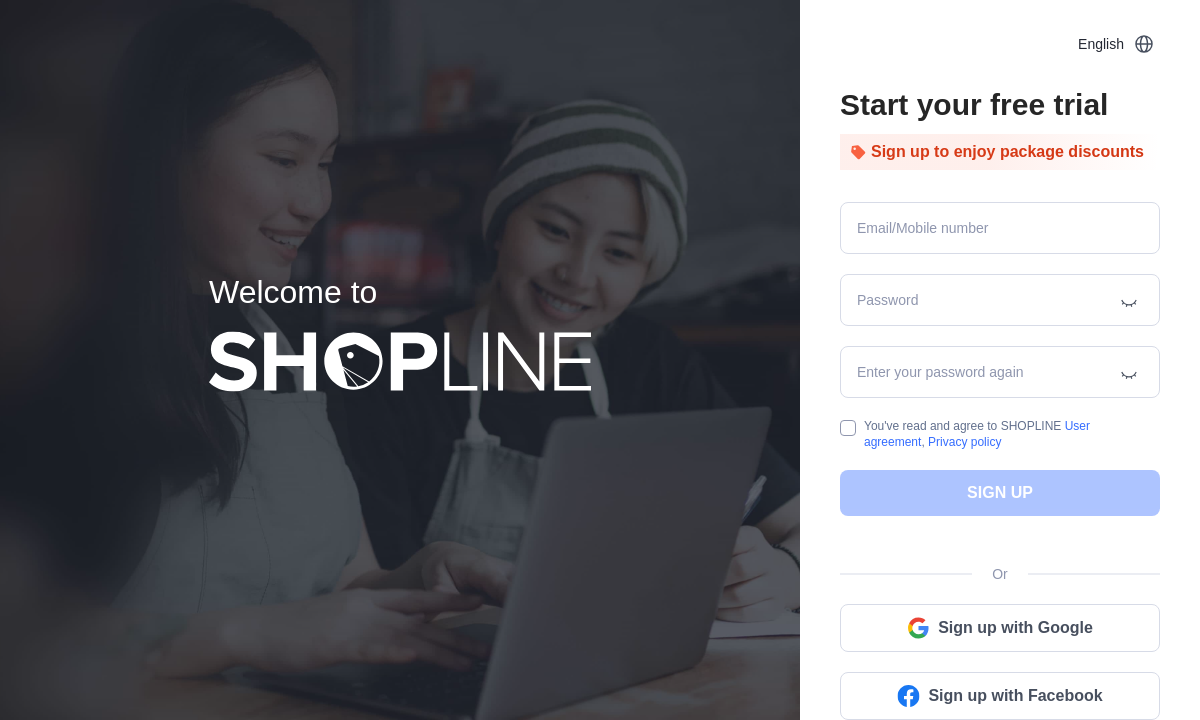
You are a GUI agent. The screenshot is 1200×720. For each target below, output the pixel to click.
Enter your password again (940, 372)
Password (887, 300)
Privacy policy (964, 442)
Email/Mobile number (923, 228)
